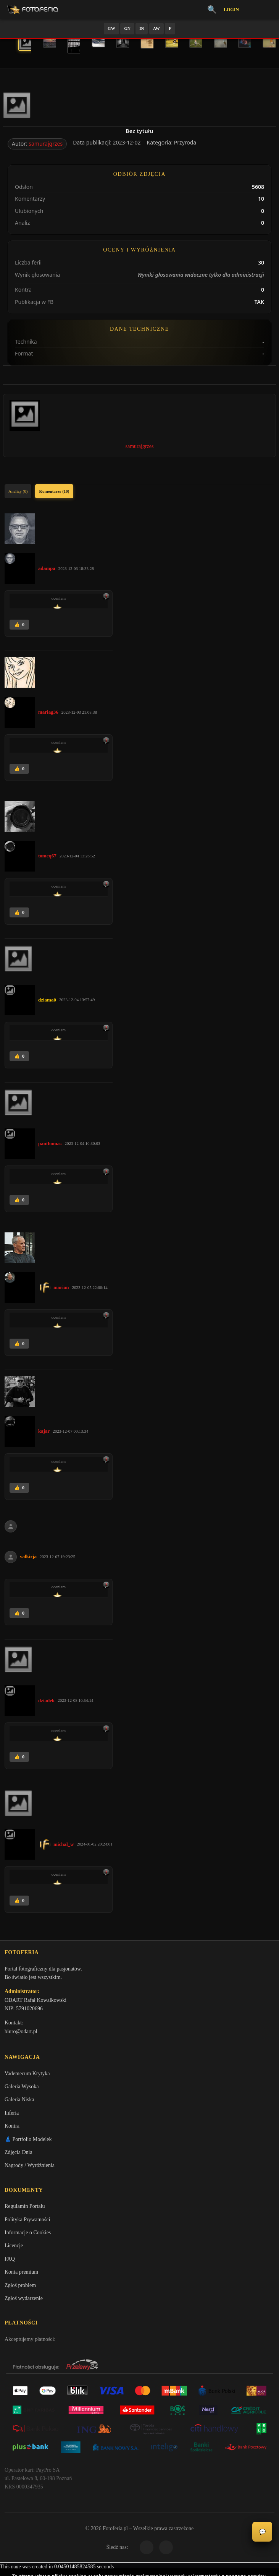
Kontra (12, 2128)
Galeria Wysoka (22, 2089)
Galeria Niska (19, 2102)
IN (141, 28)
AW (156, 28)
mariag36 (48, 712)
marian (61, 1287)
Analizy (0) (17, 491)
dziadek (46, 1700)
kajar (44, 1431)
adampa (46, 568)
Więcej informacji (139, 2563)
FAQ (10, 2262)
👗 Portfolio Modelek (28, 2141)
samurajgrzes (46, 143)
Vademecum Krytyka (27, 2076)
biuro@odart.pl (21, 2032)
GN (127, 28)
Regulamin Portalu (25, 2210)
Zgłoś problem (20, 2289)
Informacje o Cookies (28, 2236)
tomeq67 (47, 856)
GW (111, 28)
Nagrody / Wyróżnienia (30, 2168)
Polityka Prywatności (27, 2223)
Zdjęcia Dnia (18, 2154)
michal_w (63, 1844)
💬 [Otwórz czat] (262, 2532)
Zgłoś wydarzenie (24, 2302)
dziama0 (47, 1000)
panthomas (49, 1143)
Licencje (14, 2249)
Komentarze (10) (54, 491)
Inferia (12, 2115)
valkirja (28, 1556)
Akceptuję (139, 2543)
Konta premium (21, 2276)
